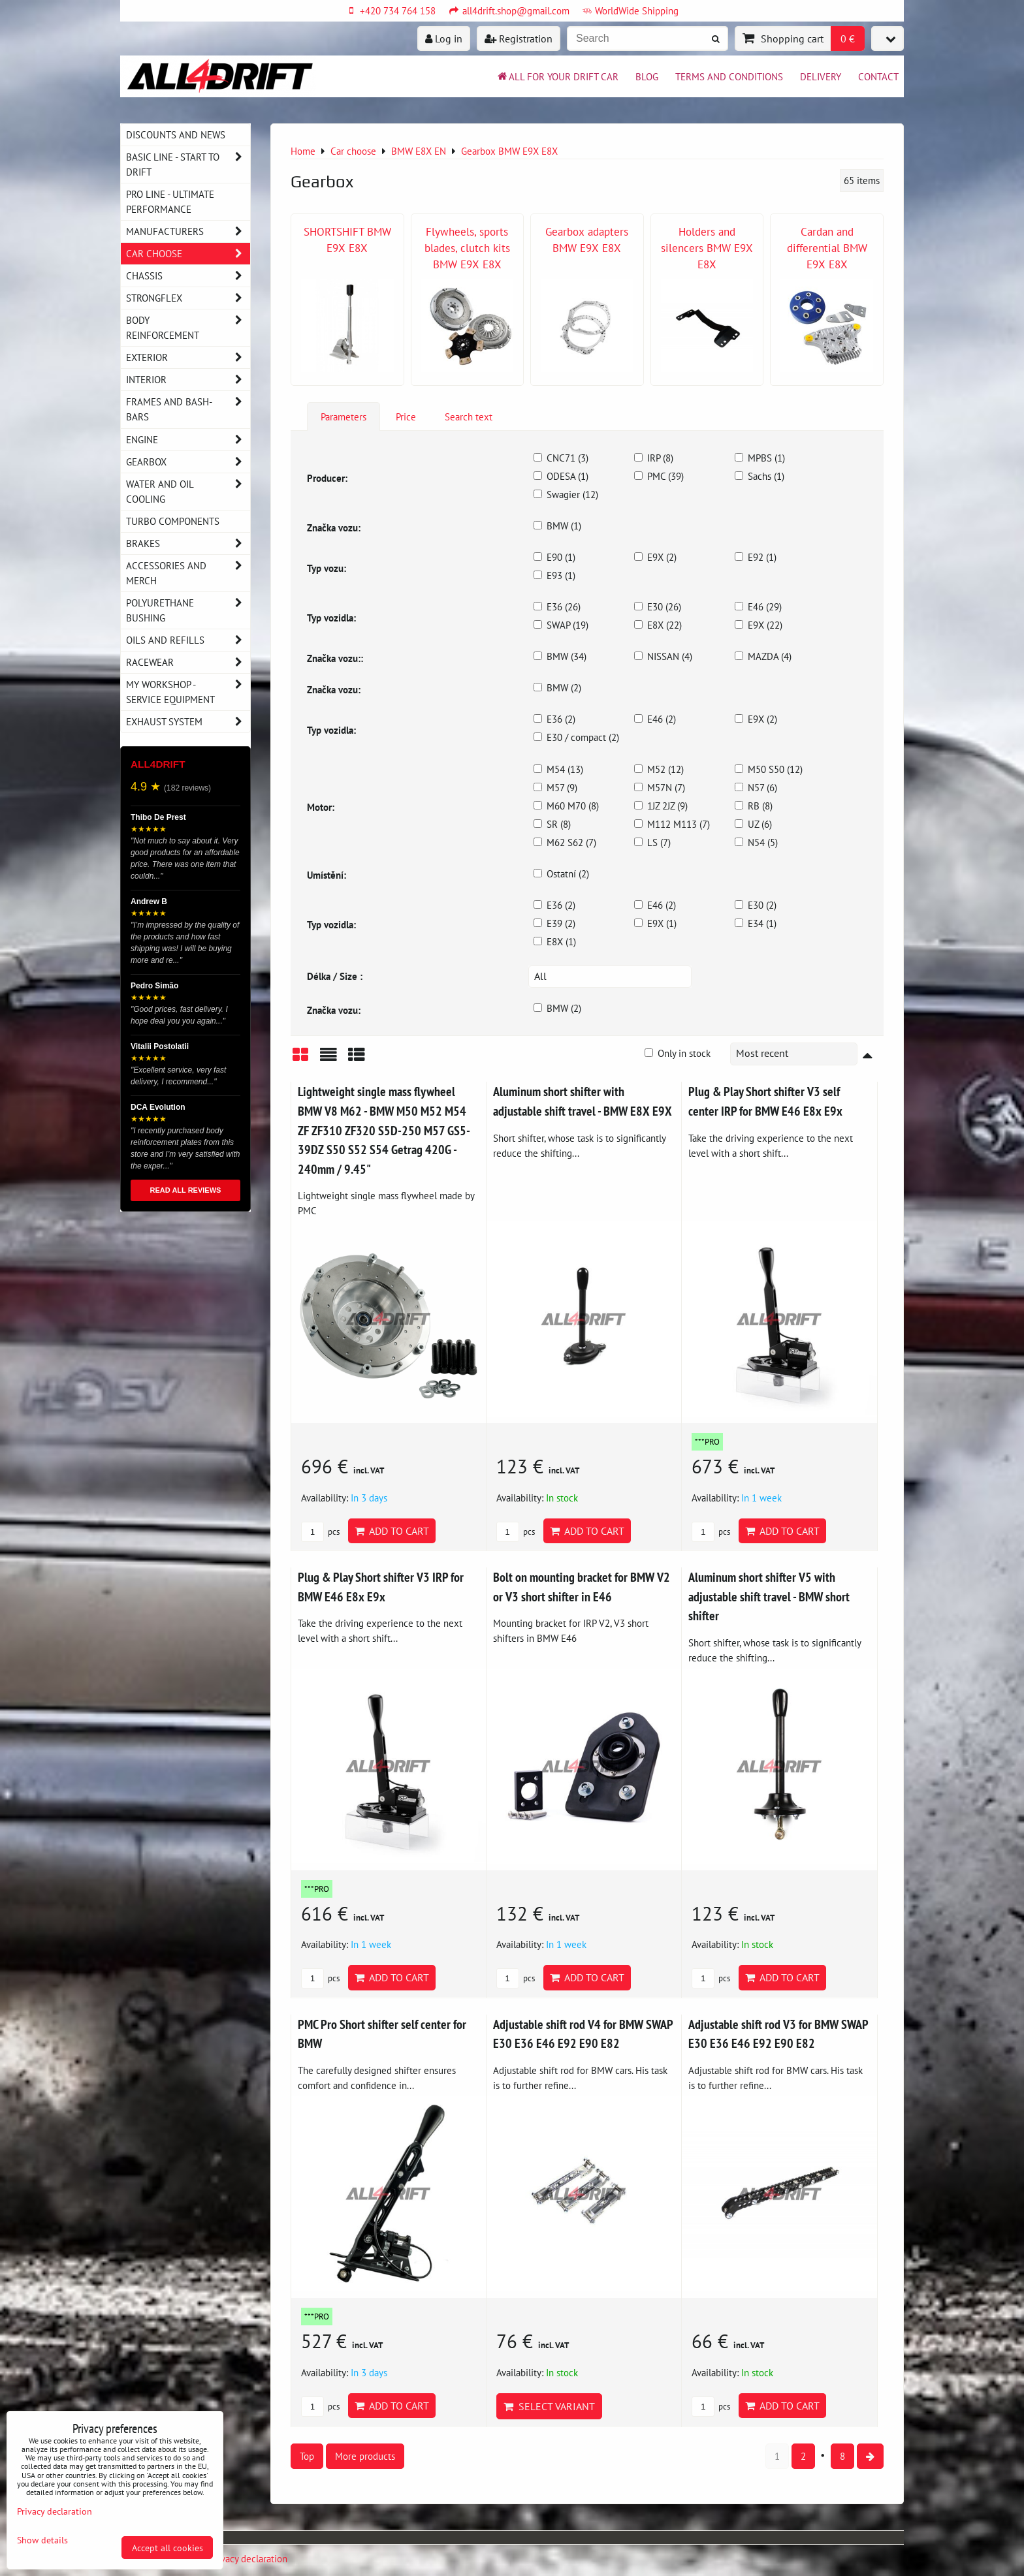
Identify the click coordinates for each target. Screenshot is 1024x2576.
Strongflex (188, 298)
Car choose (188, 253)
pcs (320, 1531)
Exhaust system (188, 721)
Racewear (188, 662)
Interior (188, 379)
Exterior (188, 357)
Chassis (188, 276)
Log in (443, 38)
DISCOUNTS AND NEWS (175, 134)
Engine (188, 439)
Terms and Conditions (729, 76)
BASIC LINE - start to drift (188, 164)
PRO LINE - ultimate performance (170, 201)
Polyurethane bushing (188, 610)
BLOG (646, 76)
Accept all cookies (167, 2547)
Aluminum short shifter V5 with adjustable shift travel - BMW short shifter (769, 1596)
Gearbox (188, 462)
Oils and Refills (188, 640)
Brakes (188, 543)
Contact (878, 76)
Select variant (549, 2406)
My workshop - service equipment (188, 692)
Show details (42, 2540)
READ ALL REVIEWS (185, 1190)
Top (307, 2455)
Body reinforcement (188, 327)
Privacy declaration (248, 2558)
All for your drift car (557, 76)
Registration (518, 38)
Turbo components (172, 520)
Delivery (820, 76)
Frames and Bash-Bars (188, 409)
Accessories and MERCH (188, 573)
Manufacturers (188, 231)
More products (365, 2455)
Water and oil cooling (188, 491)
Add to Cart (392, 1530)
